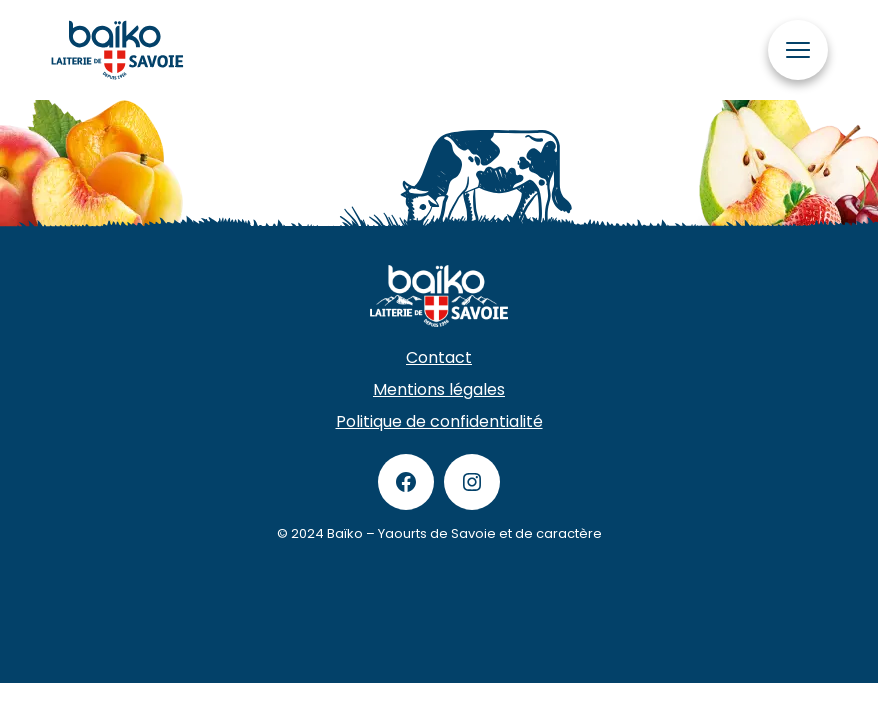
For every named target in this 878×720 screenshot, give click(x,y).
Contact (439, 357)
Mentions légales (439, 389)
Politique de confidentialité (439, 421)
